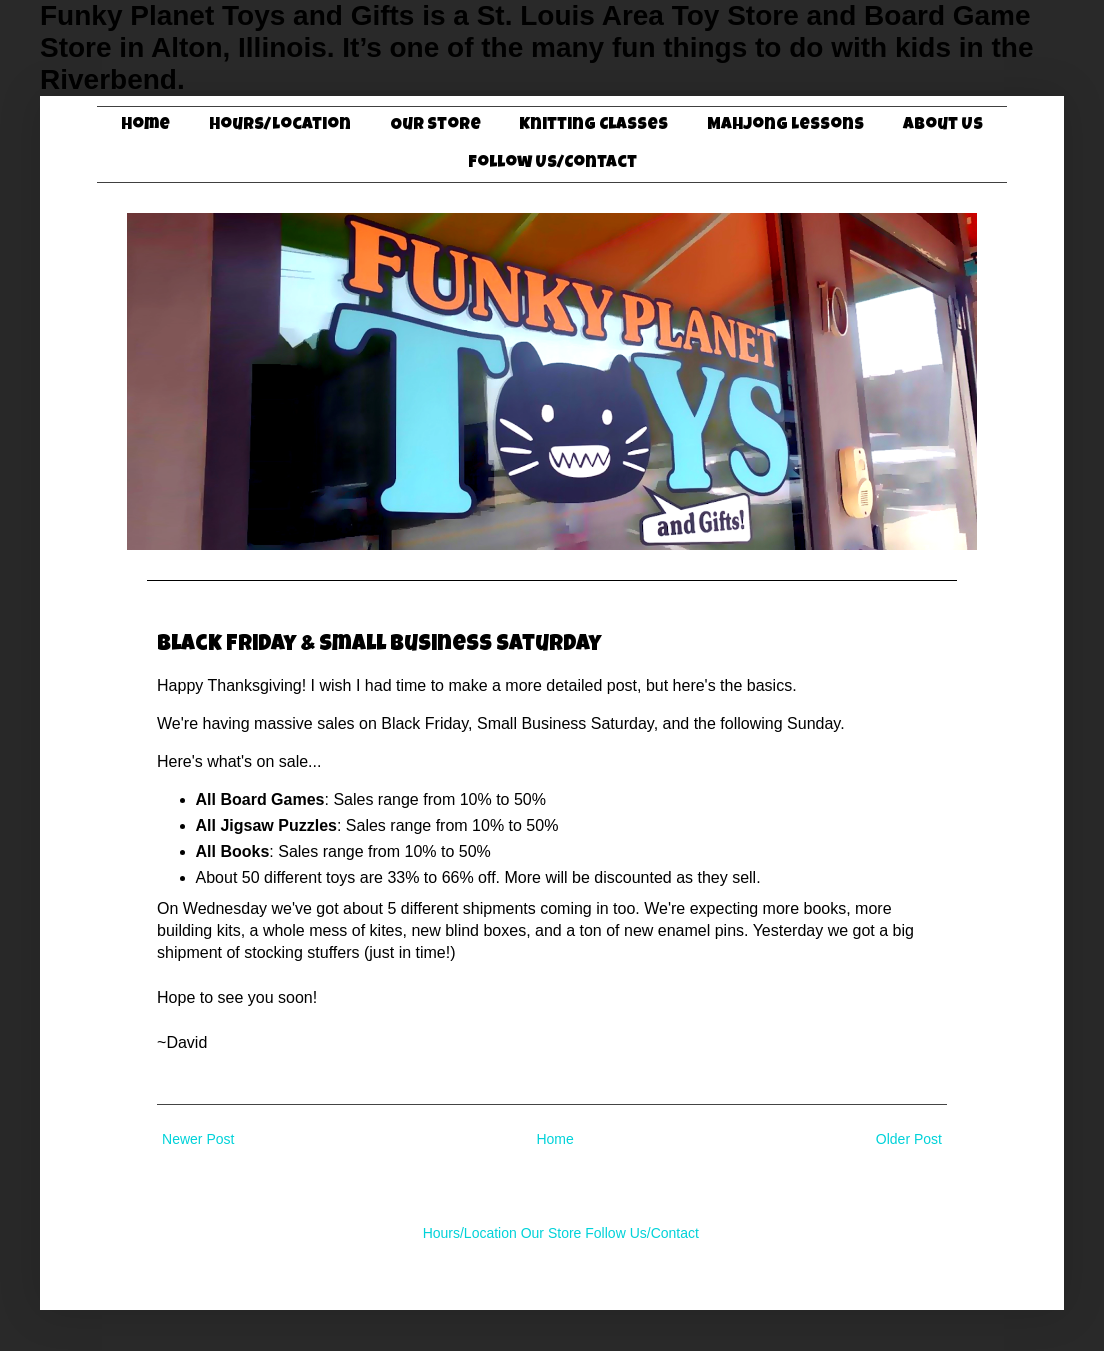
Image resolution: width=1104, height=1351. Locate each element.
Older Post (909, 1139)
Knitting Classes (593, 125)
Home (145, 125)
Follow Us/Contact (552, 163)
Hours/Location (280, 125)
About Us (943, 125)
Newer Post (198, 1139)
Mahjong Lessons (785, 125)
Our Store (435, 125)
